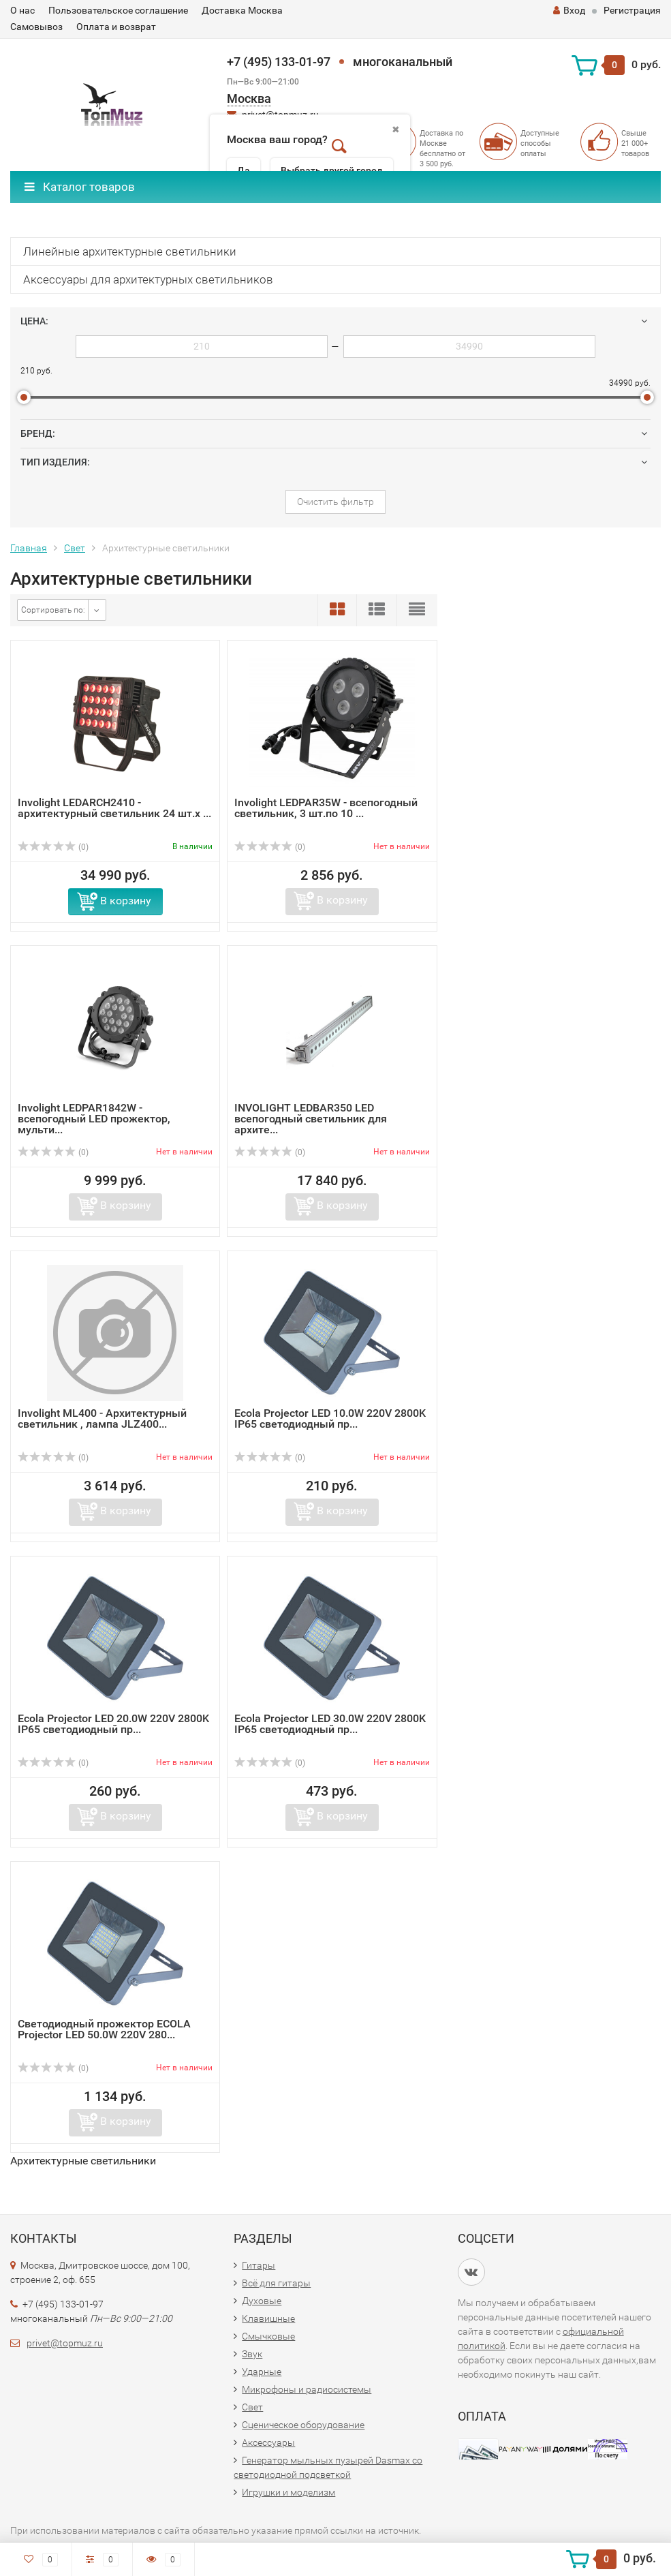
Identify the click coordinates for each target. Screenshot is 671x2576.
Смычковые (268, 2336)
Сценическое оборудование (303, 2424)
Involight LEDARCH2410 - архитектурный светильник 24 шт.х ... (114, 808)
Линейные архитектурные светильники (129, 251)
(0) (53, 847)
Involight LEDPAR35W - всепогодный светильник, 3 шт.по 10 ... (326, 808)
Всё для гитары (276, 2283)
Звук (252, 2353)
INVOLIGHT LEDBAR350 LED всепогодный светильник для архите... (310, 1118)
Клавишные (268, 2318)
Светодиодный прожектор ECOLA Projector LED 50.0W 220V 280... (104, 2029)
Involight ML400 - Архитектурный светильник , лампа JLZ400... (102, 1418)
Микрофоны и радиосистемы (306, 2389)
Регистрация (632, 10)
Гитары (258, 2265)
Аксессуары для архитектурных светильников (148, 279)
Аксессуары (268, 2442)
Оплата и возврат (116, 26)
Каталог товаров (80, 187)
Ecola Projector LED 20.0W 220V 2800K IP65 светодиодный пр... (113, 1724)
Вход (569, 10)
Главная (28, 547)
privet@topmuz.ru (65, 2342)
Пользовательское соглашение (118, 10)
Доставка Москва (242, 10)
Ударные (261, 2371)
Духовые (261, 2300)
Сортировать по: (53, 610)
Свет (74, 547)
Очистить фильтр (335, 501)
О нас (22, 10)
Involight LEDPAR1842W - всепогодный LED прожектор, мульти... (94, 1118)
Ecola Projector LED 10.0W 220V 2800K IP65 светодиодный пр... (330, 1418)
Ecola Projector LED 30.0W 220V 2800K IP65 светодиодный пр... (330, 1724)
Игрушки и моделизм (288, 2492)
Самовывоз (36, 26)
